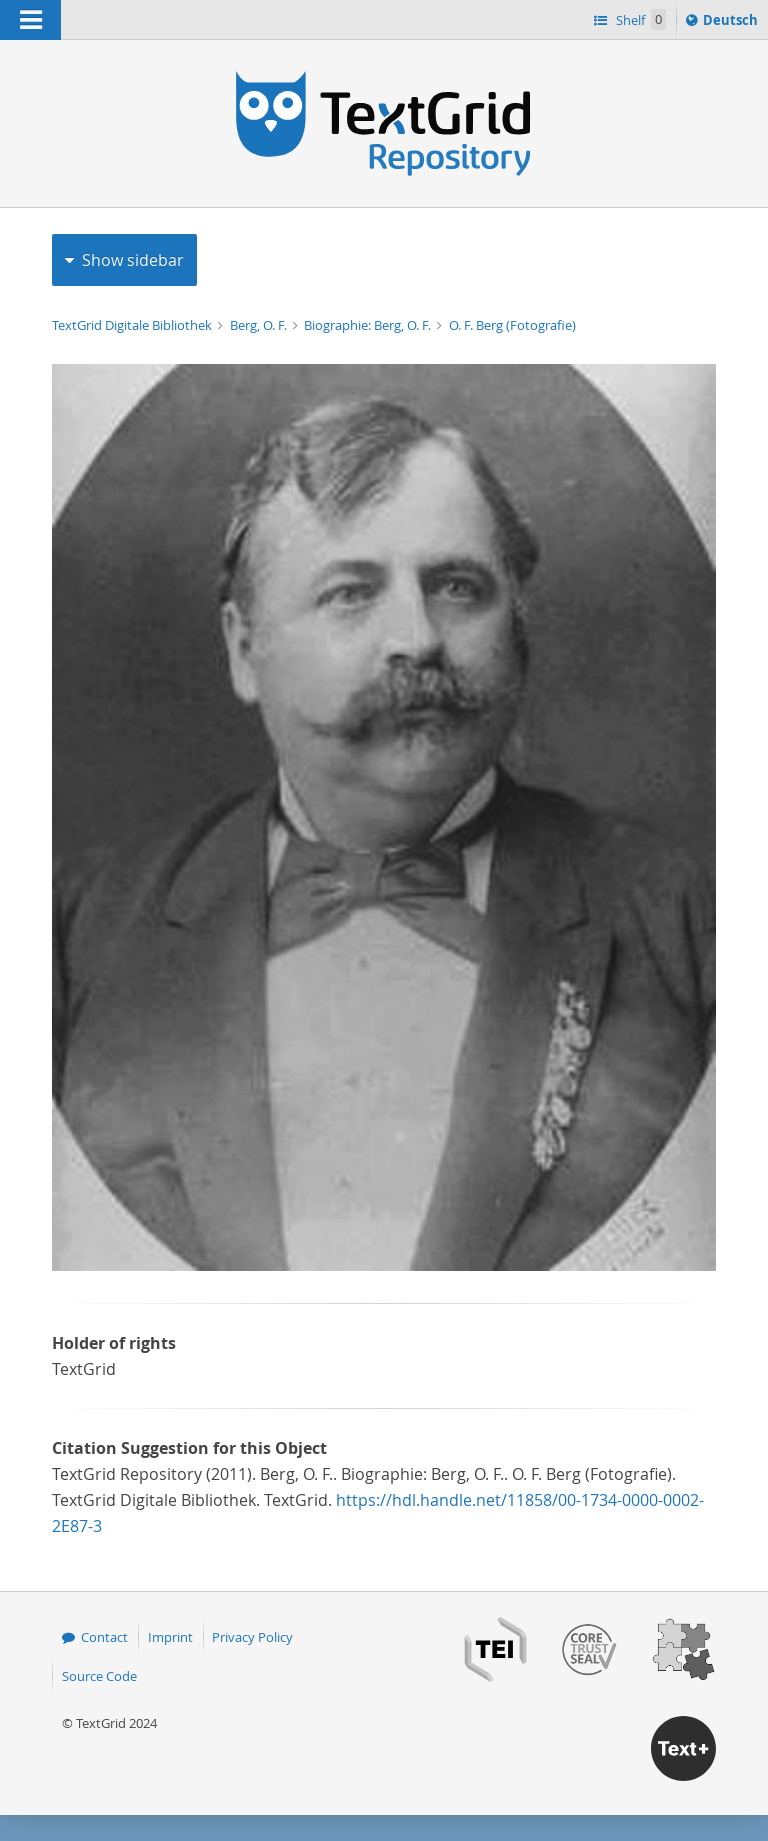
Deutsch (732, 23)
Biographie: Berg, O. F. (369, 325)
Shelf (639, 19)
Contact (104, 1637)
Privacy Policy (252, 1637)
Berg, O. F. (260, 325)
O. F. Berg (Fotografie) (512, 325)
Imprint (170, 1637)
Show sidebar (133, 260)
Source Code (99, 1676)
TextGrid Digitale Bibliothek (133, 325)
